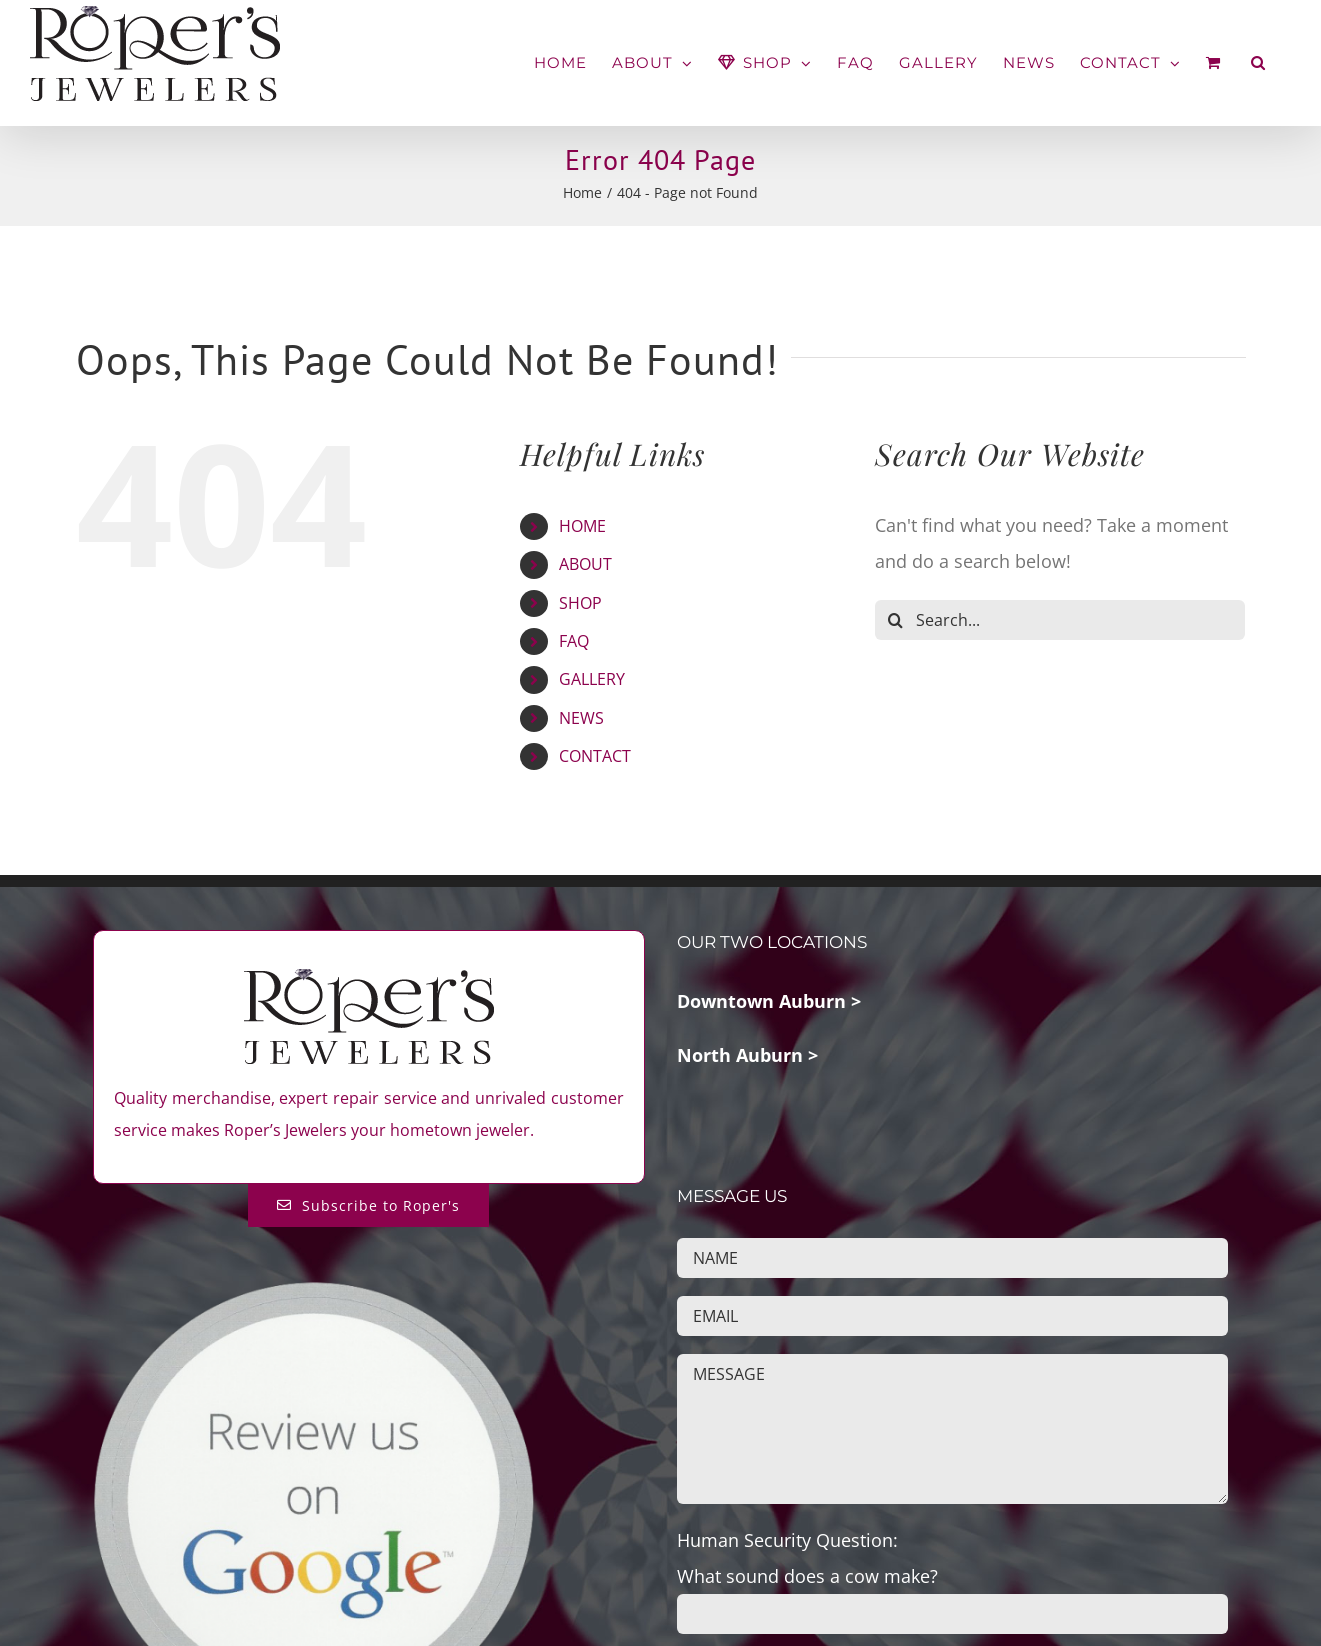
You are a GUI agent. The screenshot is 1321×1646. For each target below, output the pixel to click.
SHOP (580, 603)
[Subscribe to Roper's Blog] (368, 1205)
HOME (582, 526)
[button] (1258, 62)
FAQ (574, 641)
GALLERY (592, 679)
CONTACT (595, 756)
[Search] (895, 620)
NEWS (581, 718)
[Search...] (1060, 620)
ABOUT (585, 564)
